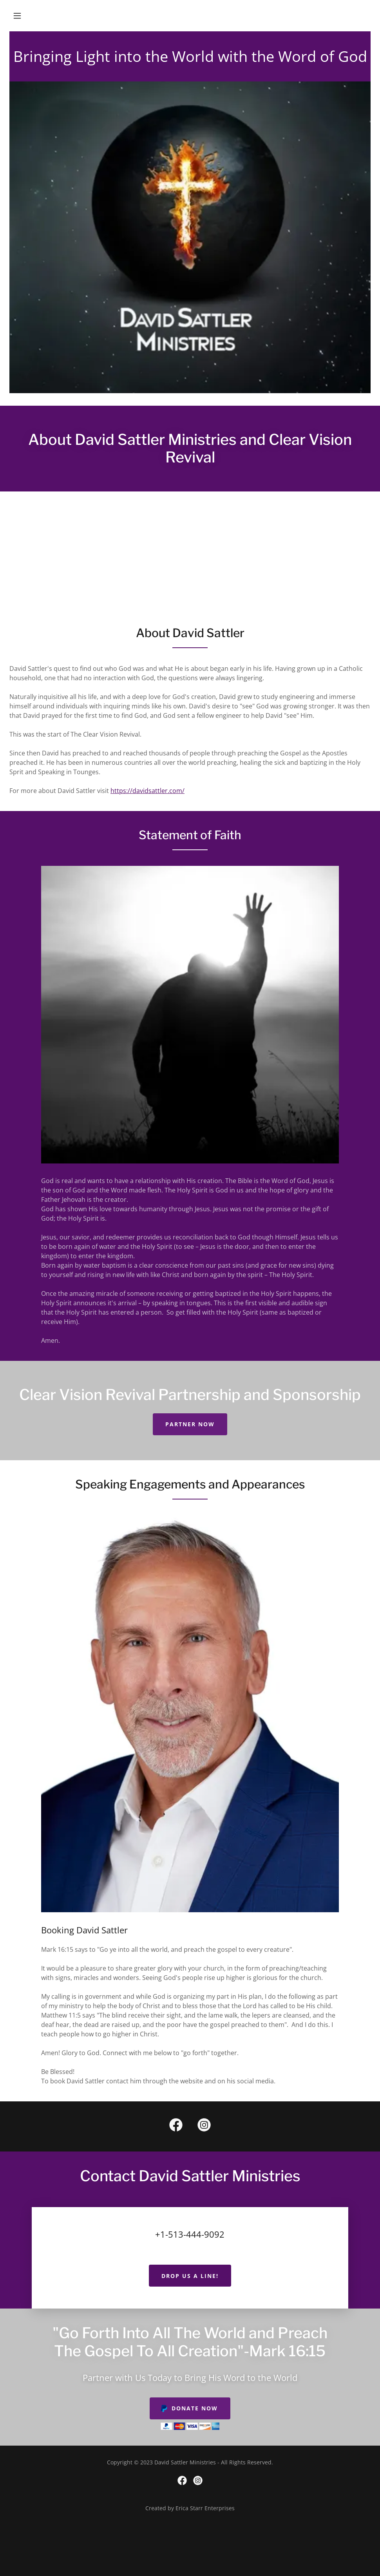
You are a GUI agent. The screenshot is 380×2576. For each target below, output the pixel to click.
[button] (17, 15)
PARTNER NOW (190, 1424)
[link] (176, 2126)
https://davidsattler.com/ (147, 790)
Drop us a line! (190, 2276)
